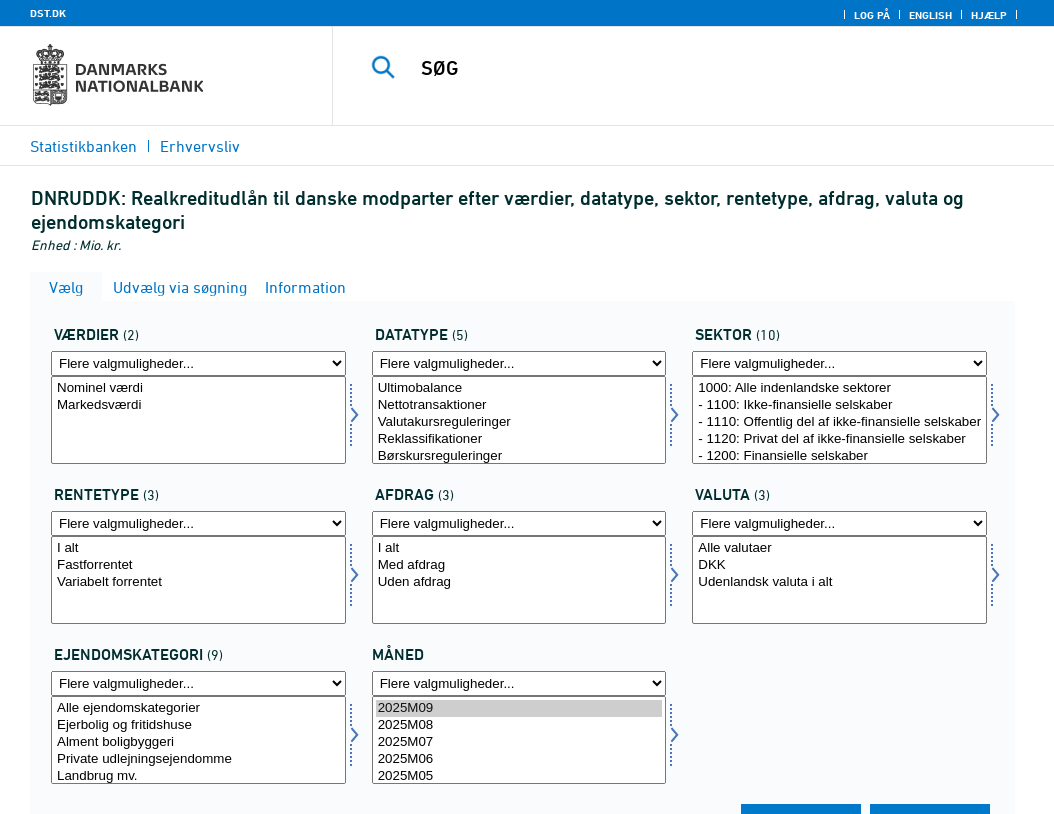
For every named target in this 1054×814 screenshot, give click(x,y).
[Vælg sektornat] (839, 420)
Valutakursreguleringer (519, 422)
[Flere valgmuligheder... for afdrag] (519, 523)
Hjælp (989, 15)
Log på (872, 15)
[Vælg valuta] (839, 580)
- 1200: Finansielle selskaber (839, 456)
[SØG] (698, 68)
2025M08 (519, 725)
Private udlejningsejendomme (198, 759)
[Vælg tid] (519, 740)
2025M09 (519, 708)
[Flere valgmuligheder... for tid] (519, 683)
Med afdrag (519, 565)
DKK (839, 565)
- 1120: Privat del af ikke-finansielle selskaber (839, 439)
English (930, 15)
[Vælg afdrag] (519, 580)
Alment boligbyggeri (198, 742)
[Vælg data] (519, 420)
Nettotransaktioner (519, 405)
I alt (198, 548)
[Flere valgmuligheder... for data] (519, 363)
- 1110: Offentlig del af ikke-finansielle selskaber (839, 422)
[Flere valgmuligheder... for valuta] (839, 523)
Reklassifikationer (519, 439)
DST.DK (48, 13)
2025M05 (519, 776)
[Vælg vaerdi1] (198, 420)
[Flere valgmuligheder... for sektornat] (839, 363)
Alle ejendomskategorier (198, 708)
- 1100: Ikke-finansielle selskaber (839, 405)
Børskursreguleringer (519, 456)
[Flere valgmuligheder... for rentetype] (198, 523)
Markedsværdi (198, 405)
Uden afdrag (519, 582)
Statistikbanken (83, 146)
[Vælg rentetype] (198, 580)
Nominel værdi (198, 388)
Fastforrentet (198, 565)
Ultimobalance (519, 388)
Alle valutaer (839, 548)
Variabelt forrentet (198, 582)
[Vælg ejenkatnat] (198, 740)
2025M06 (519, 759)
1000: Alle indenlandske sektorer (839, 388)
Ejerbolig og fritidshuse (198, 725)
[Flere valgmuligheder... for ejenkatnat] (198, 683)
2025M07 (519, 742)
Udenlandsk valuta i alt (839, 582)
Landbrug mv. (198, 776)
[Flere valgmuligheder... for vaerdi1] (198, 363)
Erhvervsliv (200, 146)
